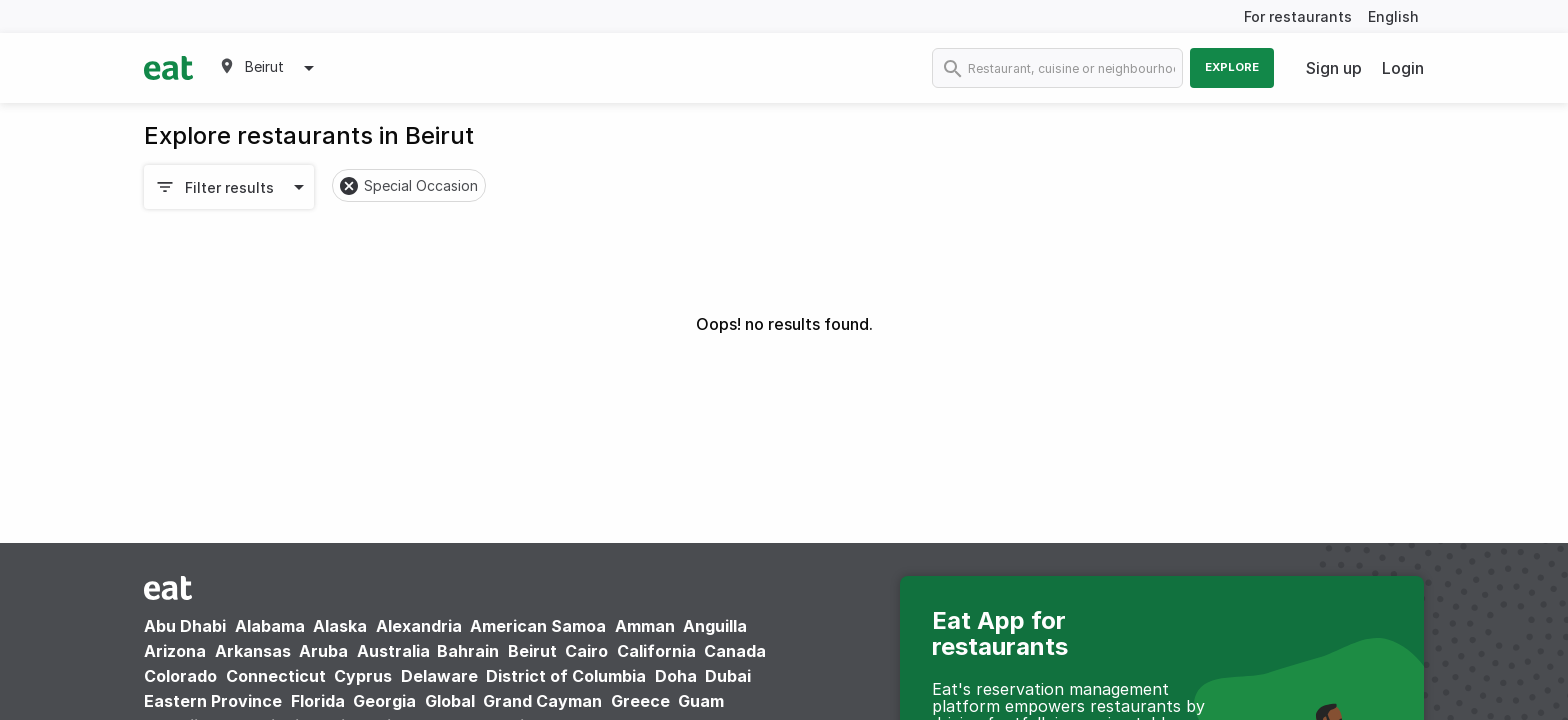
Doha (676, 676)
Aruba (323, 651)
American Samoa (538, 626)
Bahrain (468, 651)
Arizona (175, 651)
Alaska (340, 626)
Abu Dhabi (185, 626)
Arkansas (253, 651)
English (1393, 16)
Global (450, 701)
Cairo (586, 651)
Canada (735, 651)
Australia (395, 651)
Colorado (180, 676)
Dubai (728, 676)
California (656, 651)
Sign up (1334, 68)
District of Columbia (566, 676)
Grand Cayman (542, 701)
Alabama (270, 626)
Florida (318, 701)
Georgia (384, 701)
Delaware (439, 676)
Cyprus (363, 676)
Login (1403, 68)
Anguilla (715, 626)
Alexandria (419, 626)
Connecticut (276, 676)
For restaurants (1298, 16)
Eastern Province (213, 701)
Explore (1232, 67)
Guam (701, 701)
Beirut (532, 651)
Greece (640, 701)
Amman (645, 626)
